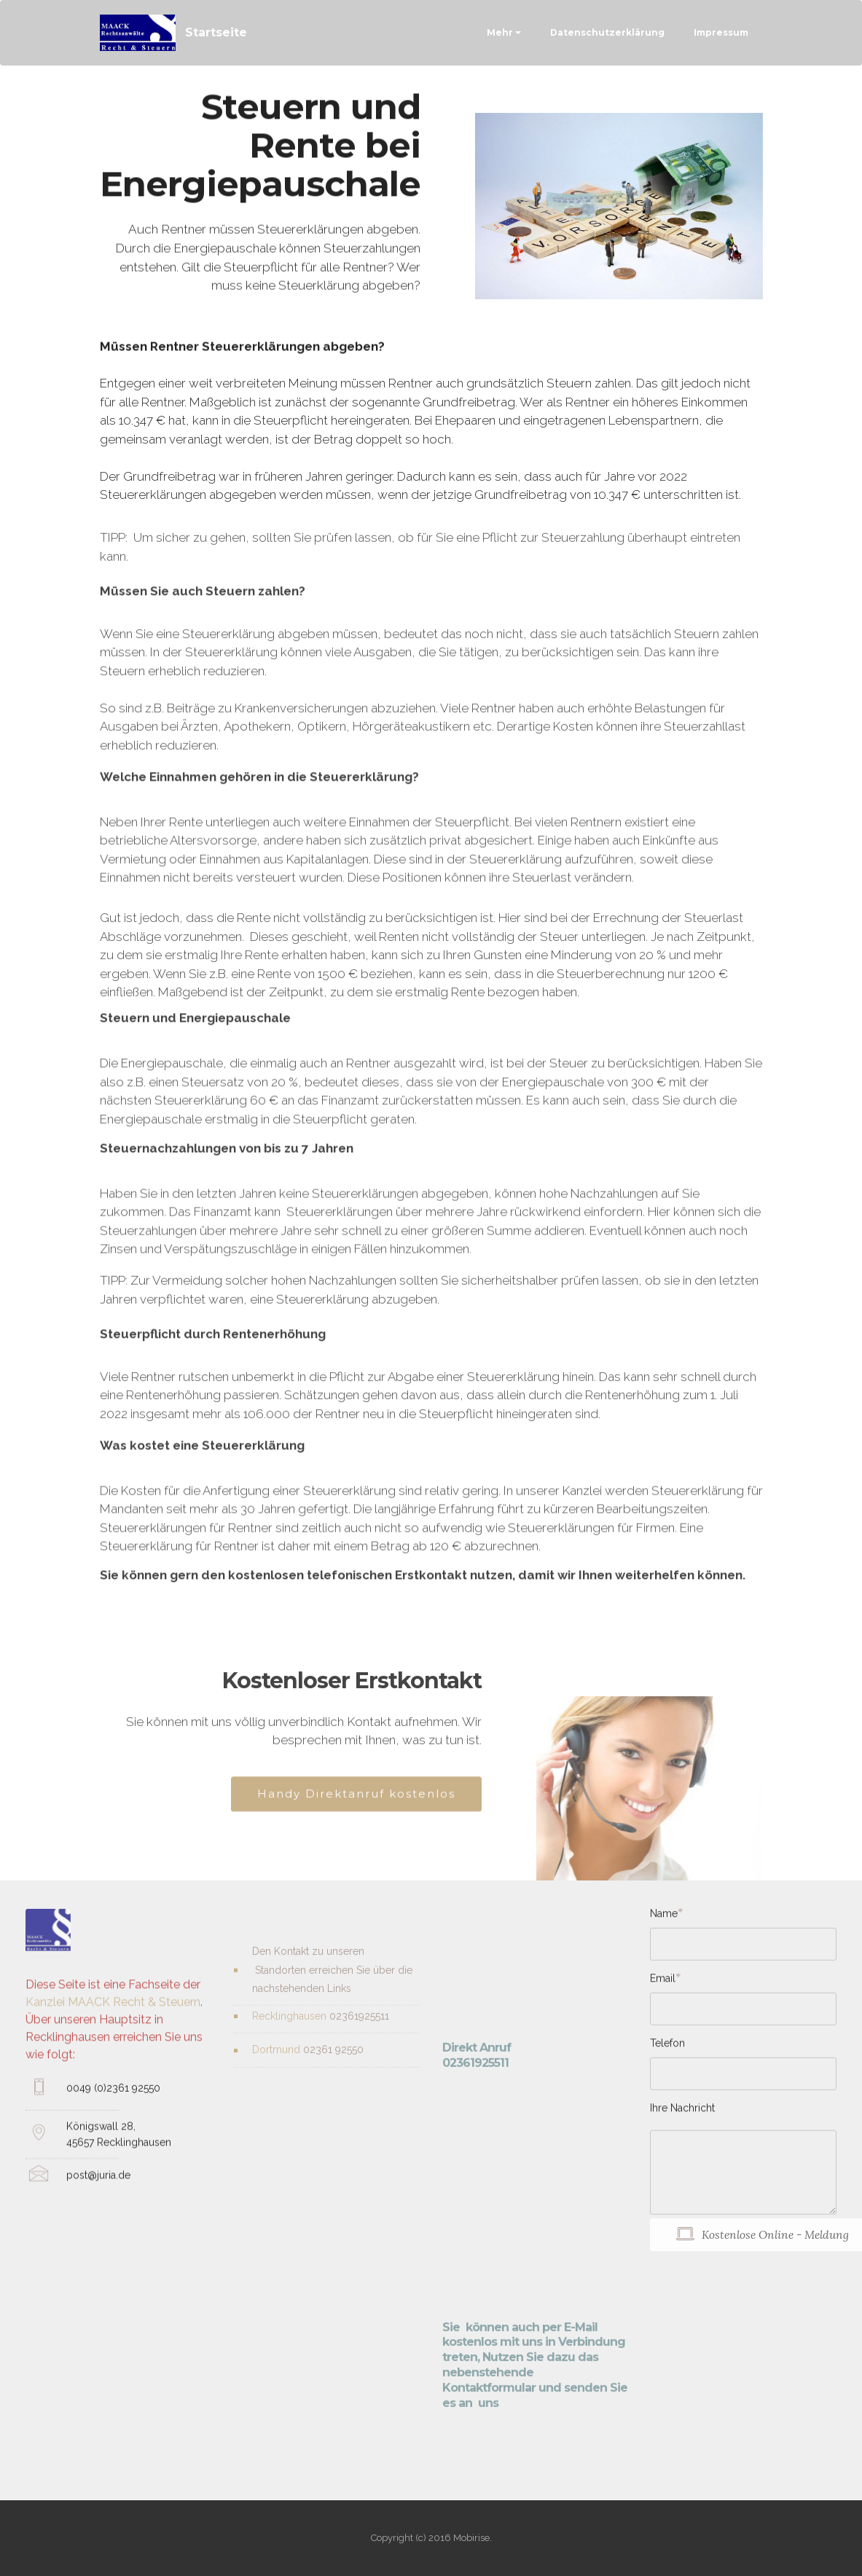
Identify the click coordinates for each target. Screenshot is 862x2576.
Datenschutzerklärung (607, 32)
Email (662, 1983)
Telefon (667, 2049)
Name (664, 1919)
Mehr (500, 32)
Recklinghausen (289, 2028)
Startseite (216, 32)
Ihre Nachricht (682, 2113)
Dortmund (277, 2062)
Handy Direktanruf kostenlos (356, 1806)
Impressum (721, 32)
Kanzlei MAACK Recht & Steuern (113, 2034)
